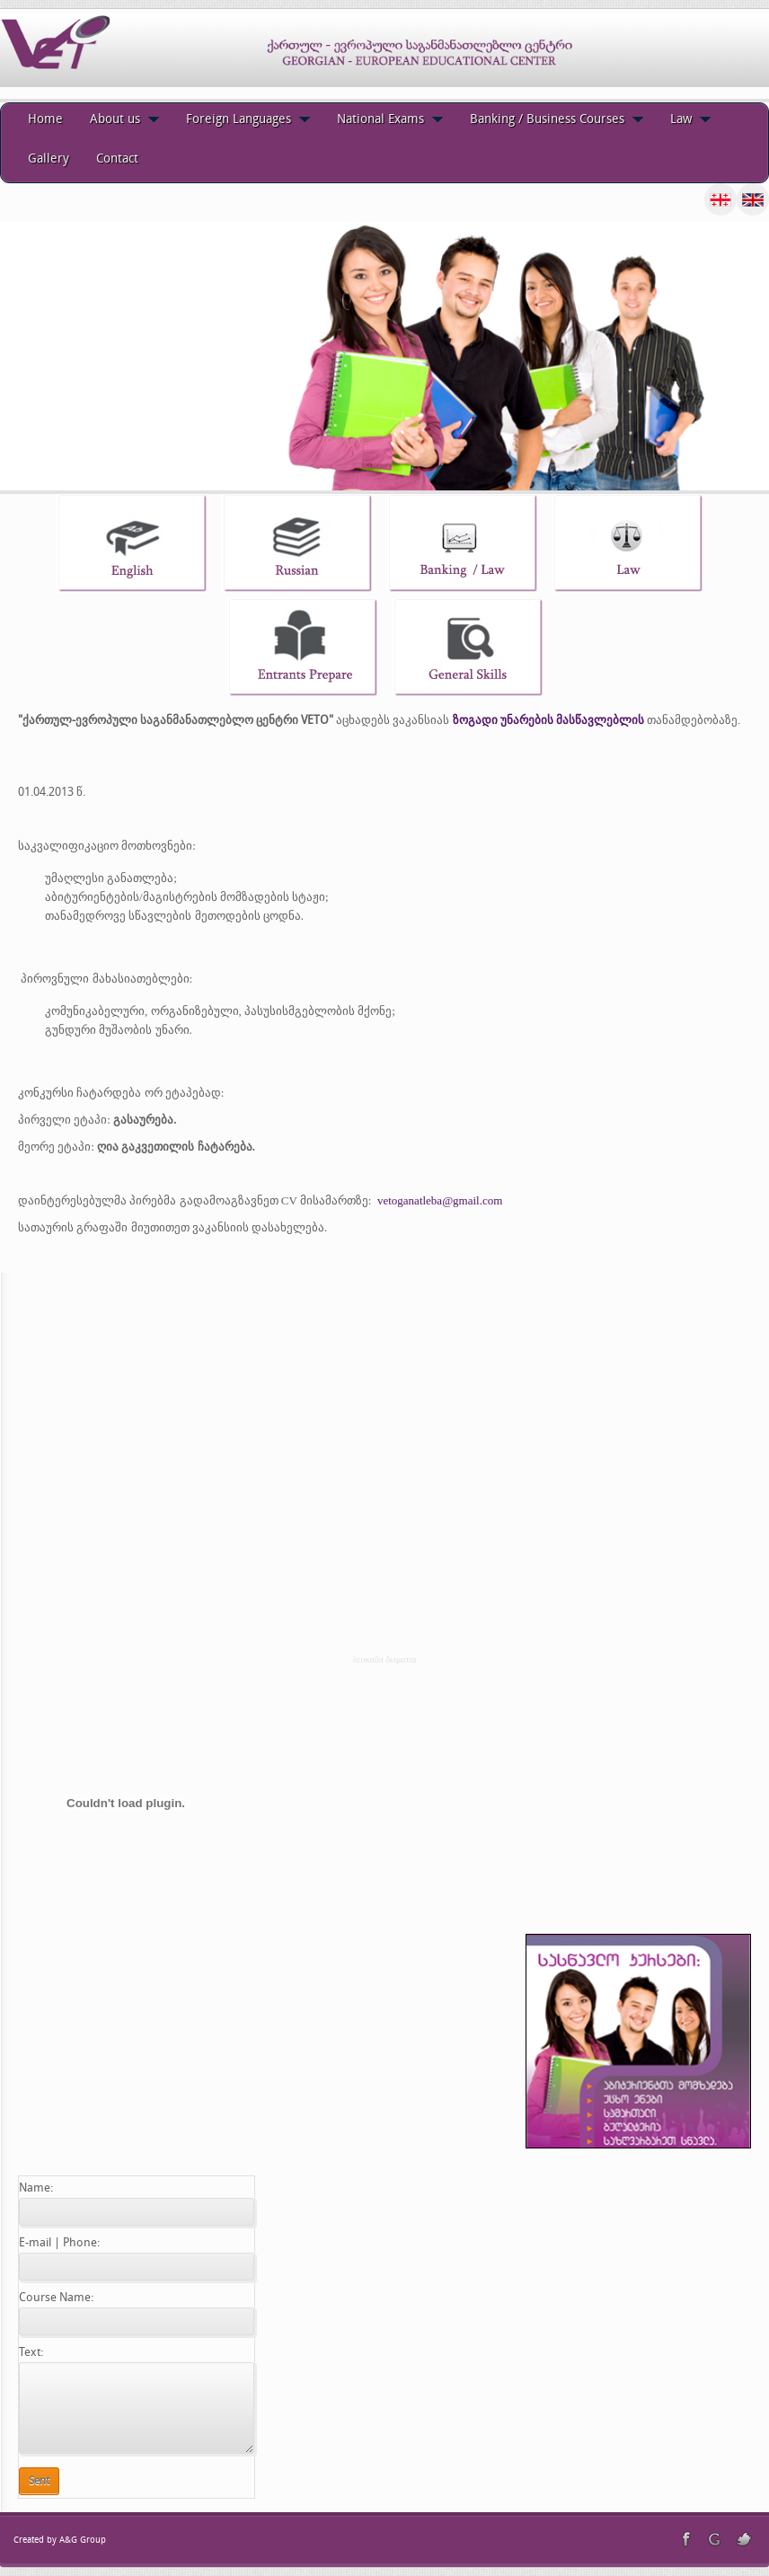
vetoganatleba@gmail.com (439, 1200)
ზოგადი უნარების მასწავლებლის (548, 720)
